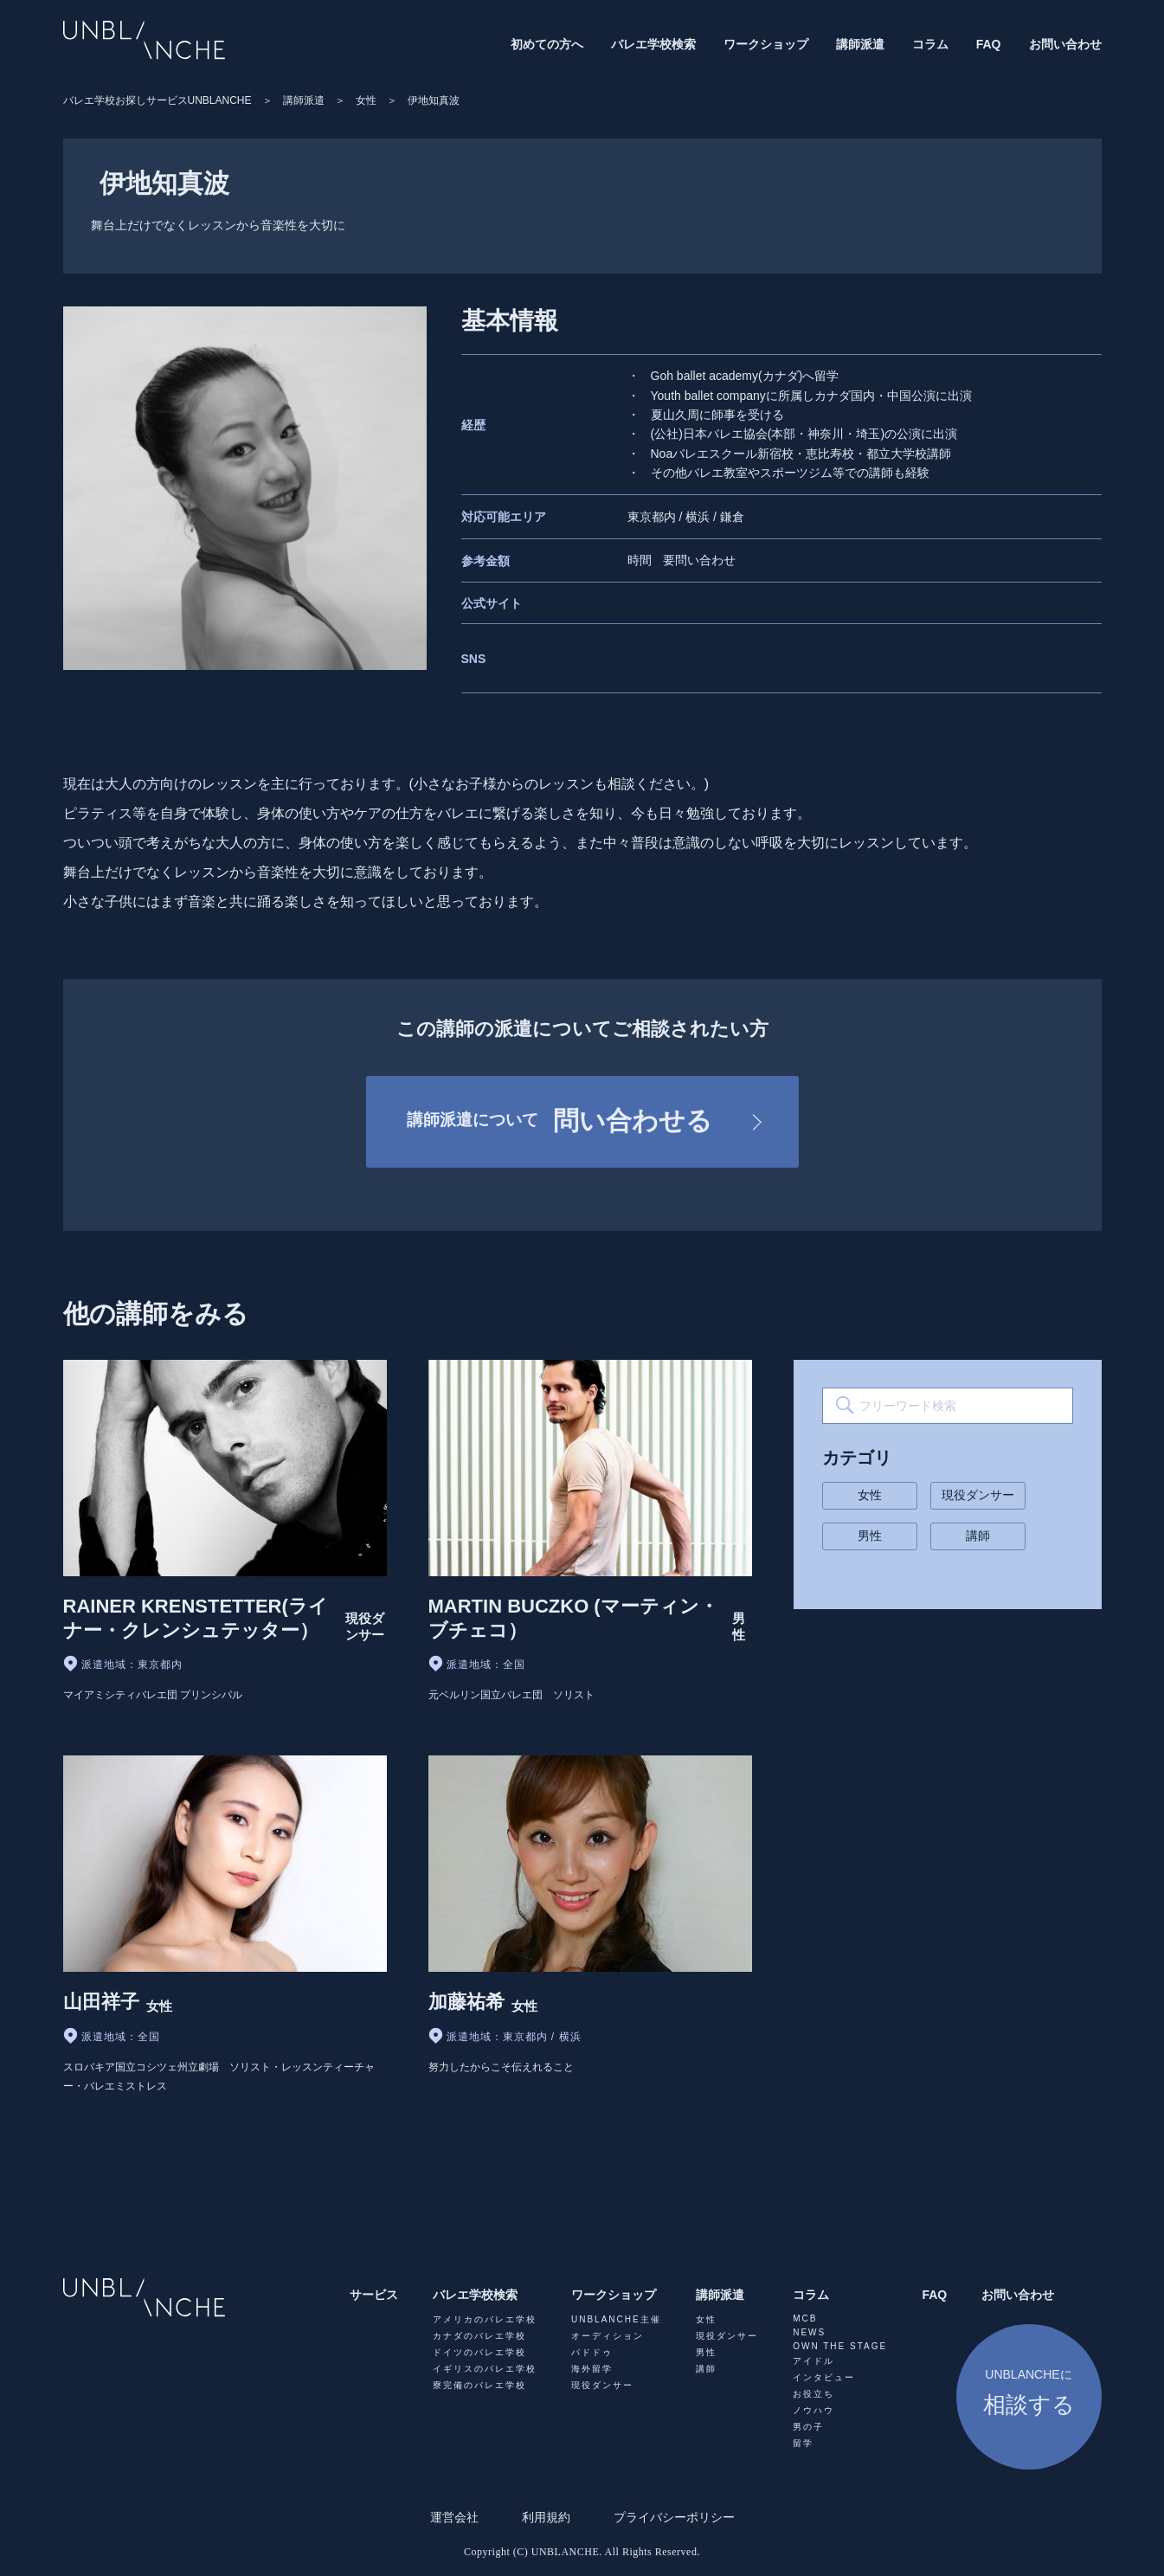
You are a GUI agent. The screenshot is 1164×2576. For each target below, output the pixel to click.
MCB (805, 2318)
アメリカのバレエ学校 (485, 2319)
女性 (870, 1495)
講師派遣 (860, 44)
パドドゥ (592, 2352)
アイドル (813, 2361)
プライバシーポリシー (674, 2517)
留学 (803, 2443)
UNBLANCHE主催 (616, 2319)
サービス (374, 2295)
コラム (930, 44)
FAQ (988, 44)
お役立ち (813, 2394)
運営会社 (454, 2517)
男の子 (808, 2426)
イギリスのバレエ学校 (485, 2368)
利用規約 (546, 2517)
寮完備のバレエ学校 (479, 2385)
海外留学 (592, 2368)
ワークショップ (765, 44)
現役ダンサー (978, 1495)
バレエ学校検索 (653, 44)
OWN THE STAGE (840, 2346)
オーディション (607, 2336)
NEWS (809, 2332)
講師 (978, 1535)
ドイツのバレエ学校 (479, 2352)
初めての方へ (547, 44)
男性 (870, 1535)
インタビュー (824, 2377)
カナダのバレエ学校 (479, 2336)
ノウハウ (813, 2410)
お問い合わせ (1065, 44)
